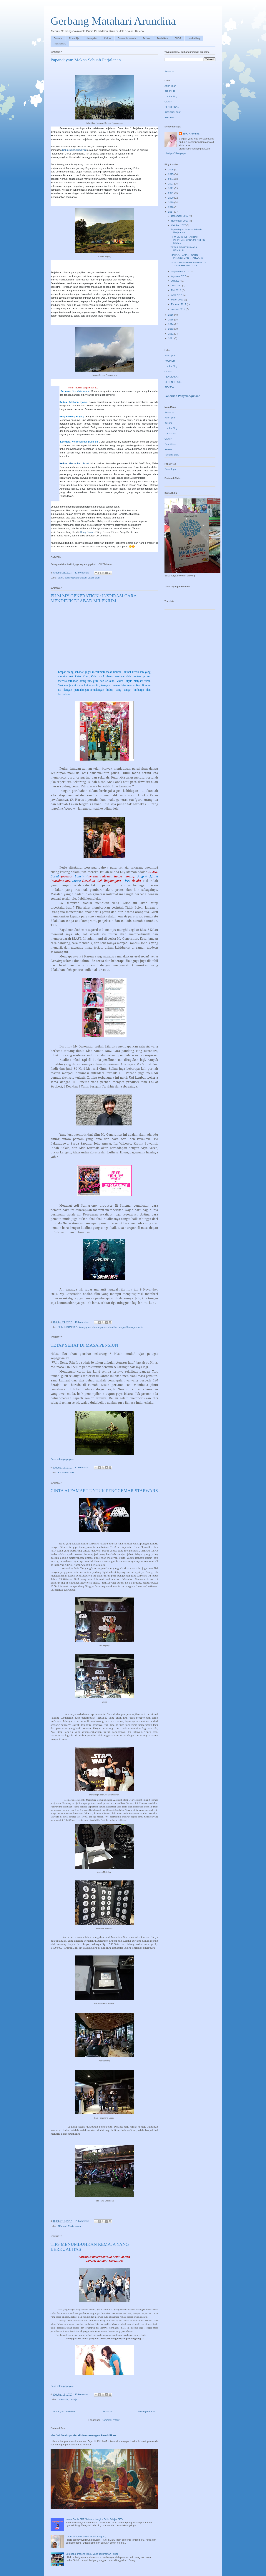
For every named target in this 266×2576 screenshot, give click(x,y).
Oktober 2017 (178, 225)
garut (60, 577)
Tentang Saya (171, 454)
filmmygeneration (88, 1327)
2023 (171, 183)
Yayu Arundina (191, 133)
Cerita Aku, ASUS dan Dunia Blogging (86, 2536)
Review (146, 38)
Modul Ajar (74, 38)
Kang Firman (87, 532)
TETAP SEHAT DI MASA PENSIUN (84, 1345)
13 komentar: (82, 1322)
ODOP (177, 38)
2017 (171, 211)
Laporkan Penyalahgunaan (182, 396)
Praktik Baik (60, 43)
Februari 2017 (179, 304)
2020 (171, 197)
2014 (171, 324)
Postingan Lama (146, 2411)
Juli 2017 (176, 280)
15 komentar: (82, 2394)
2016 (171, 314)
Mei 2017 (176, 290)
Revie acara (74, 2226)
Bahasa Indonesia (127, 38)
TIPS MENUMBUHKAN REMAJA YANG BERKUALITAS (188, 264)
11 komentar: (82, 572)
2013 (171, 328)
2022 (171, 188)
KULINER (169, 91)
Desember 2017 (180, 215)
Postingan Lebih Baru (64, 2411)
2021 (171, 193)
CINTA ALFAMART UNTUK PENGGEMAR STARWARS (104, 1490)
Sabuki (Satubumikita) (74, 150)
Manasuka (170, 433)
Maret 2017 (177, 299)
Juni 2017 (176, 285)
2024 (171, 179)
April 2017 (177, 295)
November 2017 (180, 220)
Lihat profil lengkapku (175, 153)
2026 (171, 169)
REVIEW (169, 117)
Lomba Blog (194, 38)
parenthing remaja (67, 2399)
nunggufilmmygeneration (131, 1327)
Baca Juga (170, 469)
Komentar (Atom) (111, 2420)
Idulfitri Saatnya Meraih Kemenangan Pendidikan (83, 2435)
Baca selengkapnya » (62, 1459)
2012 (171, 333)
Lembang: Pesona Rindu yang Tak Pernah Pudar (92, 2553)
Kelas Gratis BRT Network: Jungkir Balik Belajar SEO (94, 2519)
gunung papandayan (76, 577)
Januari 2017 (178, 309)
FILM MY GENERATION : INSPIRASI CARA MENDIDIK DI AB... (187, 240)
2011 (171, 338)
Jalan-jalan (92, 38)
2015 (171, 319)
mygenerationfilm (107, 1327)
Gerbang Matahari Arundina (113, 21)
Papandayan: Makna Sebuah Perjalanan (86, 59)
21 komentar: (82, 2221)
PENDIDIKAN (171, 107)
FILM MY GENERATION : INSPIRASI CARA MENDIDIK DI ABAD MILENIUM (94, 598)
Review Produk (66, 1472)
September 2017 (180, 271)
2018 (171, 207)
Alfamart (62, 2226)
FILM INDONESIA (67, 1327)
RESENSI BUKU (173, 112)
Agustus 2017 (179, 276)
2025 (171, 174)
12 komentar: (82, 1467)
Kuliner (107, 38)
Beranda (58, 38)
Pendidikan (162, 38)
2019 (171, 202)
